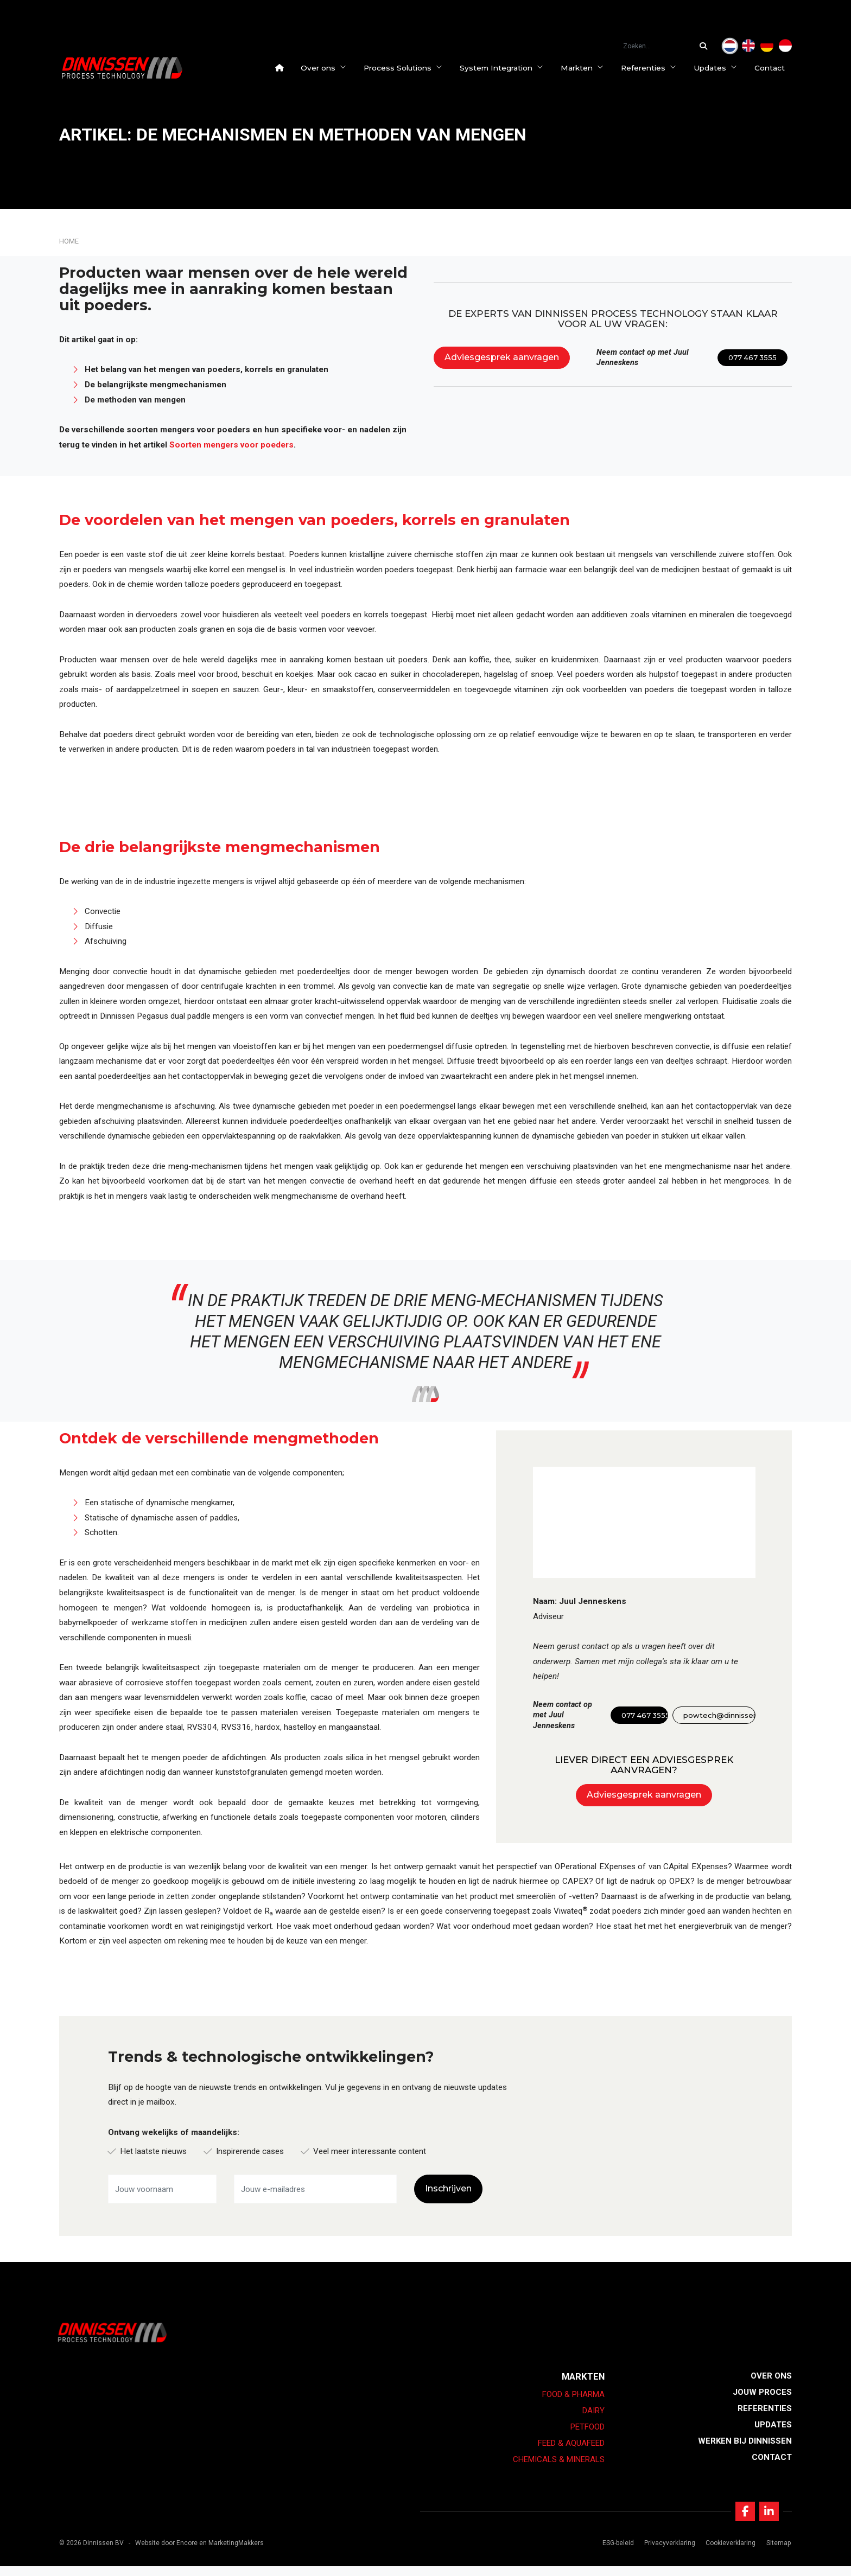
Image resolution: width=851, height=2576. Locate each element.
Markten (589, 67)
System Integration (508, 67)
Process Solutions (410, 67)
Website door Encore (166, 2552)
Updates (722, 67)
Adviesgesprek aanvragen (501, 357)
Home (69, 241)
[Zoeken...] (706, 46)
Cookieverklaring (727, 2552)
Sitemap (774, 2552)
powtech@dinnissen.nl (719, 1715)
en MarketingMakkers (231, 2552)
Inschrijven (448, 2188)
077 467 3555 (752, 358)
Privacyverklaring (665, 2552)
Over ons (330, 67)
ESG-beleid (614, 2552)
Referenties (655, 67)
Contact (776, 67)
